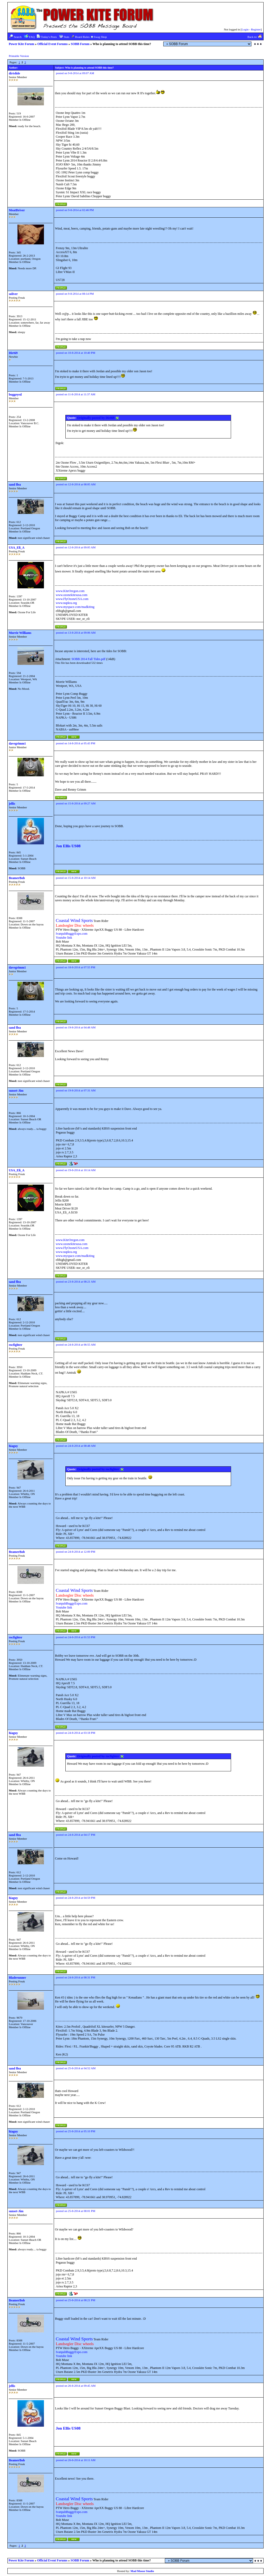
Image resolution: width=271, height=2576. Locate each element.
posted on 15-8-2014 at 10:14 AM (76, 877)
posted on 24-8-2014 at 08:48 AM (76, 1445)
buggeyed (15, 394)
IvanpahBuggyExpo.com (72, 933)
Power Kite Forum (21, 44)
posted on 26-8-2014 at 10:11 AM (76, 2460)
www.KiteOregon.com (70, 591)
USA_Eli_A (16, 547)
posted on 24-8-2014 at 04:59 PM (75, 1897)
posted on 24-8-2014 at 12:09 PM (75, 1551)
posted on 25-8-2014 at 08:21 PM (75, 2300)
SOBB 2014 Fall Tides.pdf (88, 659)
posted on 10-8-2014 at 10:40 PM (75, 352)
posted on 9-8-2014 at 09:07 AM (75, 73)
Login (245, 29)
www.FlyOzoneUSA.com (72, 599)
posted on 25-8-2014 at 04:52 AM (76, 2068)
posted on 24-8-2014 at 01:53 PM (75, 1637)
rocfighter (15, 1345)
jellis (12, 803)
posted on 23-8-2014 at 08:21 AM (76, 1281)
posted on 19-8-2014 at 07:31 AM (76, 1090)
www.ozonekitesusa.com (71, 595)
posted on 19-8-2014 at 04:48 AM (76, 1027)
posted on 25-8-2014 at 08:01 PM (75, 2210)
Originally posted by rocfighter (100, 1469)
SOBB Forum (80, 44)
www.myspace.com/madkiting (75, 607)
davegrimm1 (17, 743)
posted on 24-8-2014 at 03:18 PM (75, 1732)
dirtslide (14, 73)
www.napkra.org (66, 603)
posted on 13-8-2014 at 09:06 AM (76, 632)
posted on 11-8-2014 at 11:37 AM (76, 394)
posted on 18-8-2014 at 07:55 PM (75, 967)
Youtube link (64, 937)
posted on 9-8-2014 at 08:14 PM (75, 293)
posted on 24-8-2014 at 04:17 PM (75, 1834)
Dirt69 (13, 353)
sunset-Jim (16, 1090)
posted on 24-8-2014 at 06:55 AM (76, 1344)
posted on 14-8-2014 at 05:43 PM (75, 743)
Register (256, 29)
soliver (13, 294)
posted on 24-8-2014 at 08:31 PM (75, 1977)
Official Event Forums (52, 44)
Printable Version (19, 55)
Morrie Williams (20, 633)
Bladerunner (17, 1977)
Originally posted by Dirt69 (98, 418)
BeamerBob (17, 878)
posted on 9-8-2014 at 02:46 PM (75, 210)
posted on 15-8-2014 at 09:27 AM (76, 803)
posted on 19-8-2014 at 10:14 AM (76, 1170)
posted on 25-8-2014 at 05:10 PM (75, 2131)
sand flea (15, 484)
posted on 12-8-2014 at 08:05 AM (76, 484)
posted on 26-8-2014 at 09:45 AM (76, 2385)
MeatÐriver (17, 210)
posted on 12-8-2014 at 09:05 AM (76, 547)
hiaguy (13, 1446)
